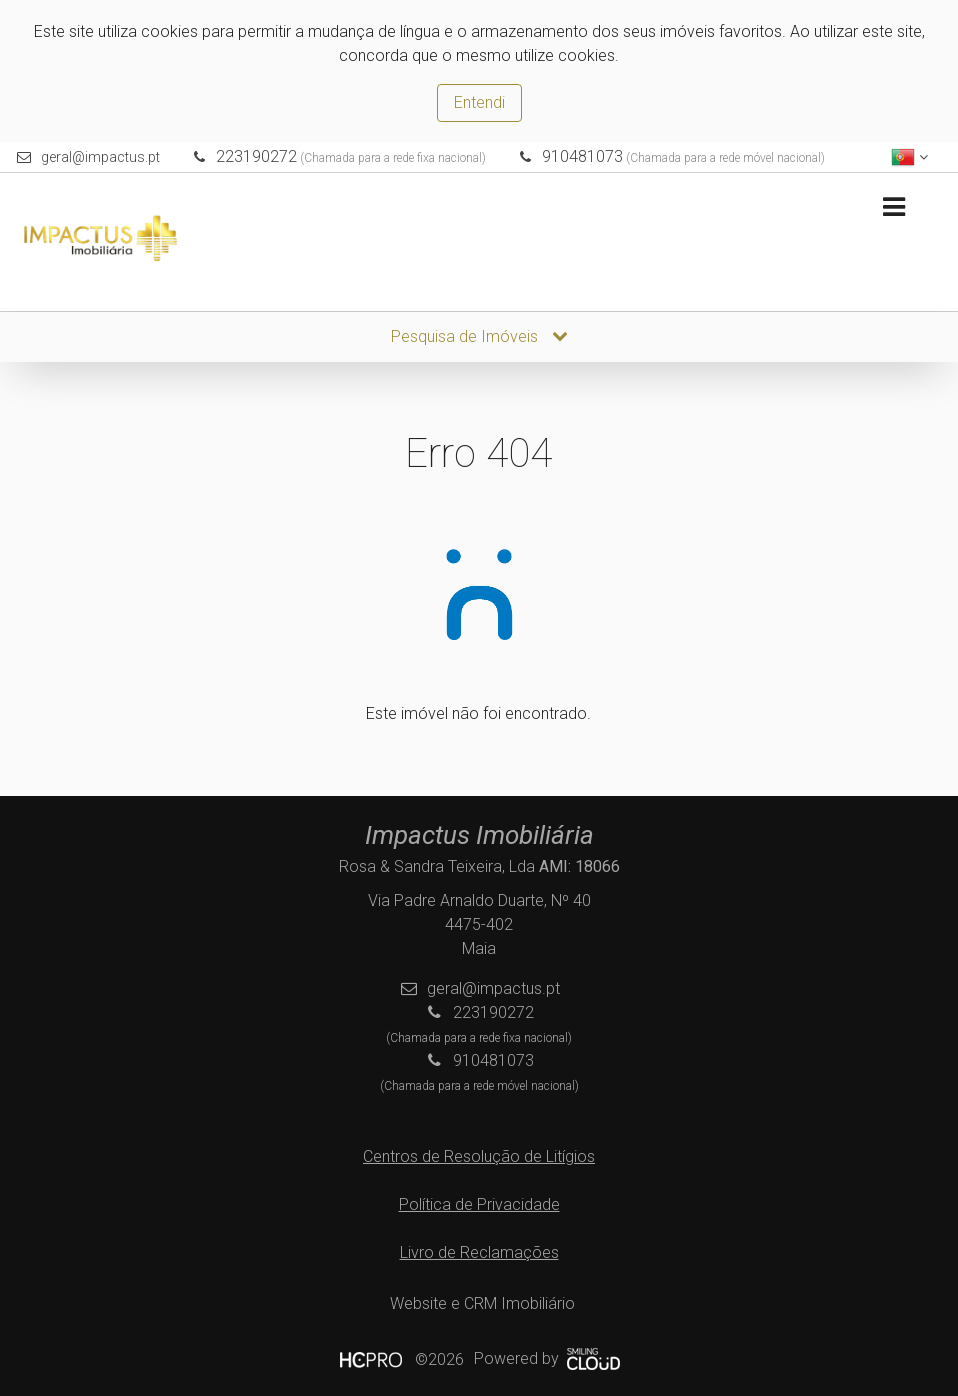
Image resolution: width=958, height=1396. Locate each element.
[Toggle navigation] (893, 207)
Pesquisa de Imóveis (479, 336)
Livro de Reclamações (479, 1252)
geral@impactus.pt (100, 157)
